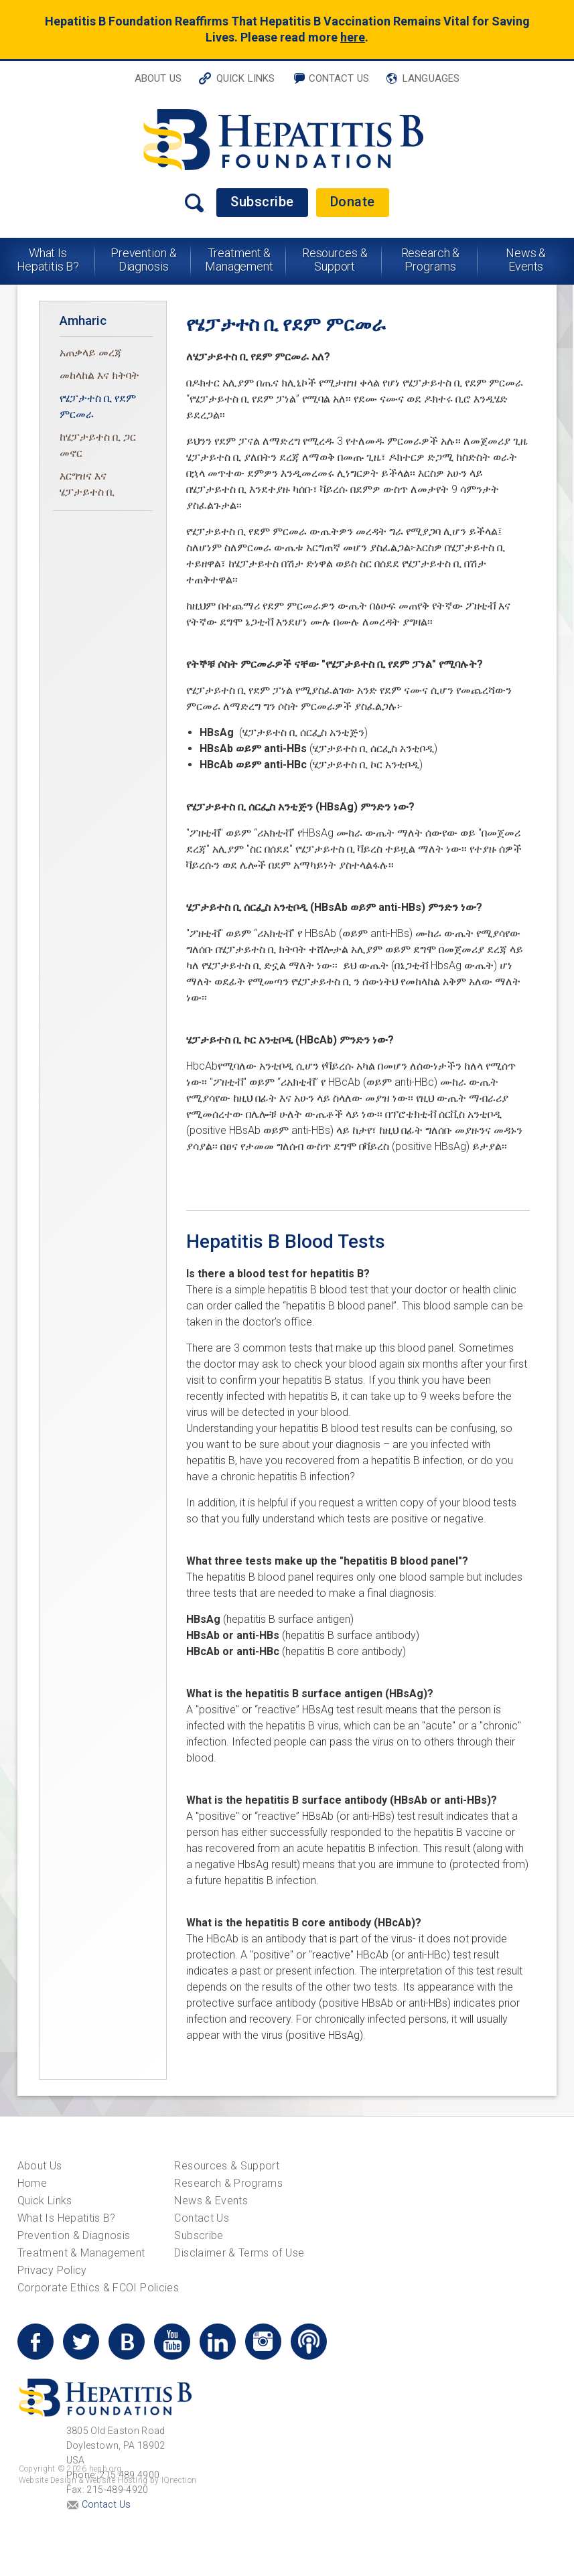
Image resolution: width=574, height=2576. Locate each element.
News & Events (526, 259)
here (352, 37)
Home (32, 2183)
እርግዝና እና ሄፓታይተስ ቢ (87, 484)
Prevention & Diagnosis (144, 259)
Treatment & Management (239, 259)
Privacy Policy (52, 2270)
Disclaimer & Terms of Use (239, 2252)
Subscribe (262, 202)
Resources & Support (335, 259)
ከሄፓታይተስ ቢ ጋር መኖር (98, 445)
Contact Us (339, 78)
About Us (158, 78)
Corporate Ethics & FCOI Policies (98, 2287)
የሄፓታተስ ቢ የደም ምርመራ (98, 406)
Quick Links (245, 78)
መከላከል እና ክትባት (99, 375)
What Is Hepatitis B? (48, 259)
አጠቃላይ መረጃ (91, 352)
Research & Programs (430, 259)
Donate (352, 202)
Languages (431, 78)
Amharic (83, 320)
